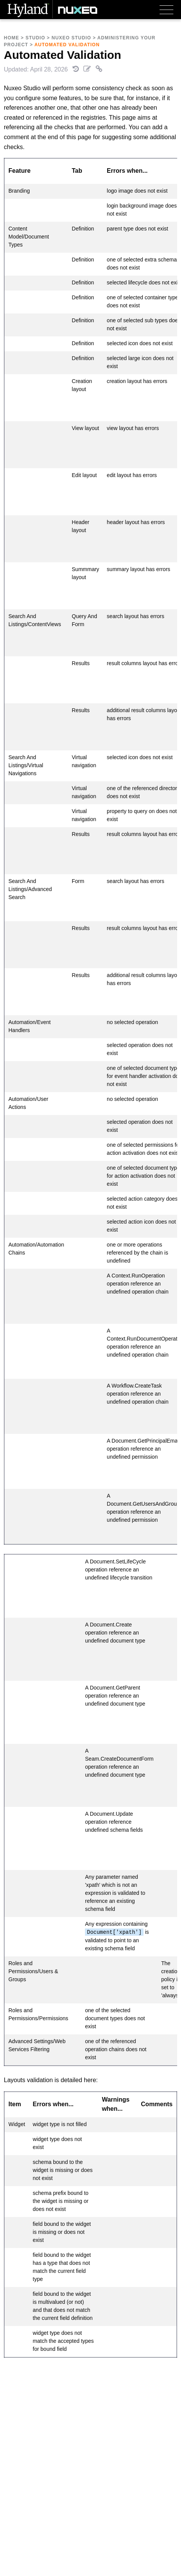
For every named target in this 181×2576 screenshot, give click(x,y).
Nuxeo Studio (71, 38)
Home (11, 38)
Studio (35, 38)
